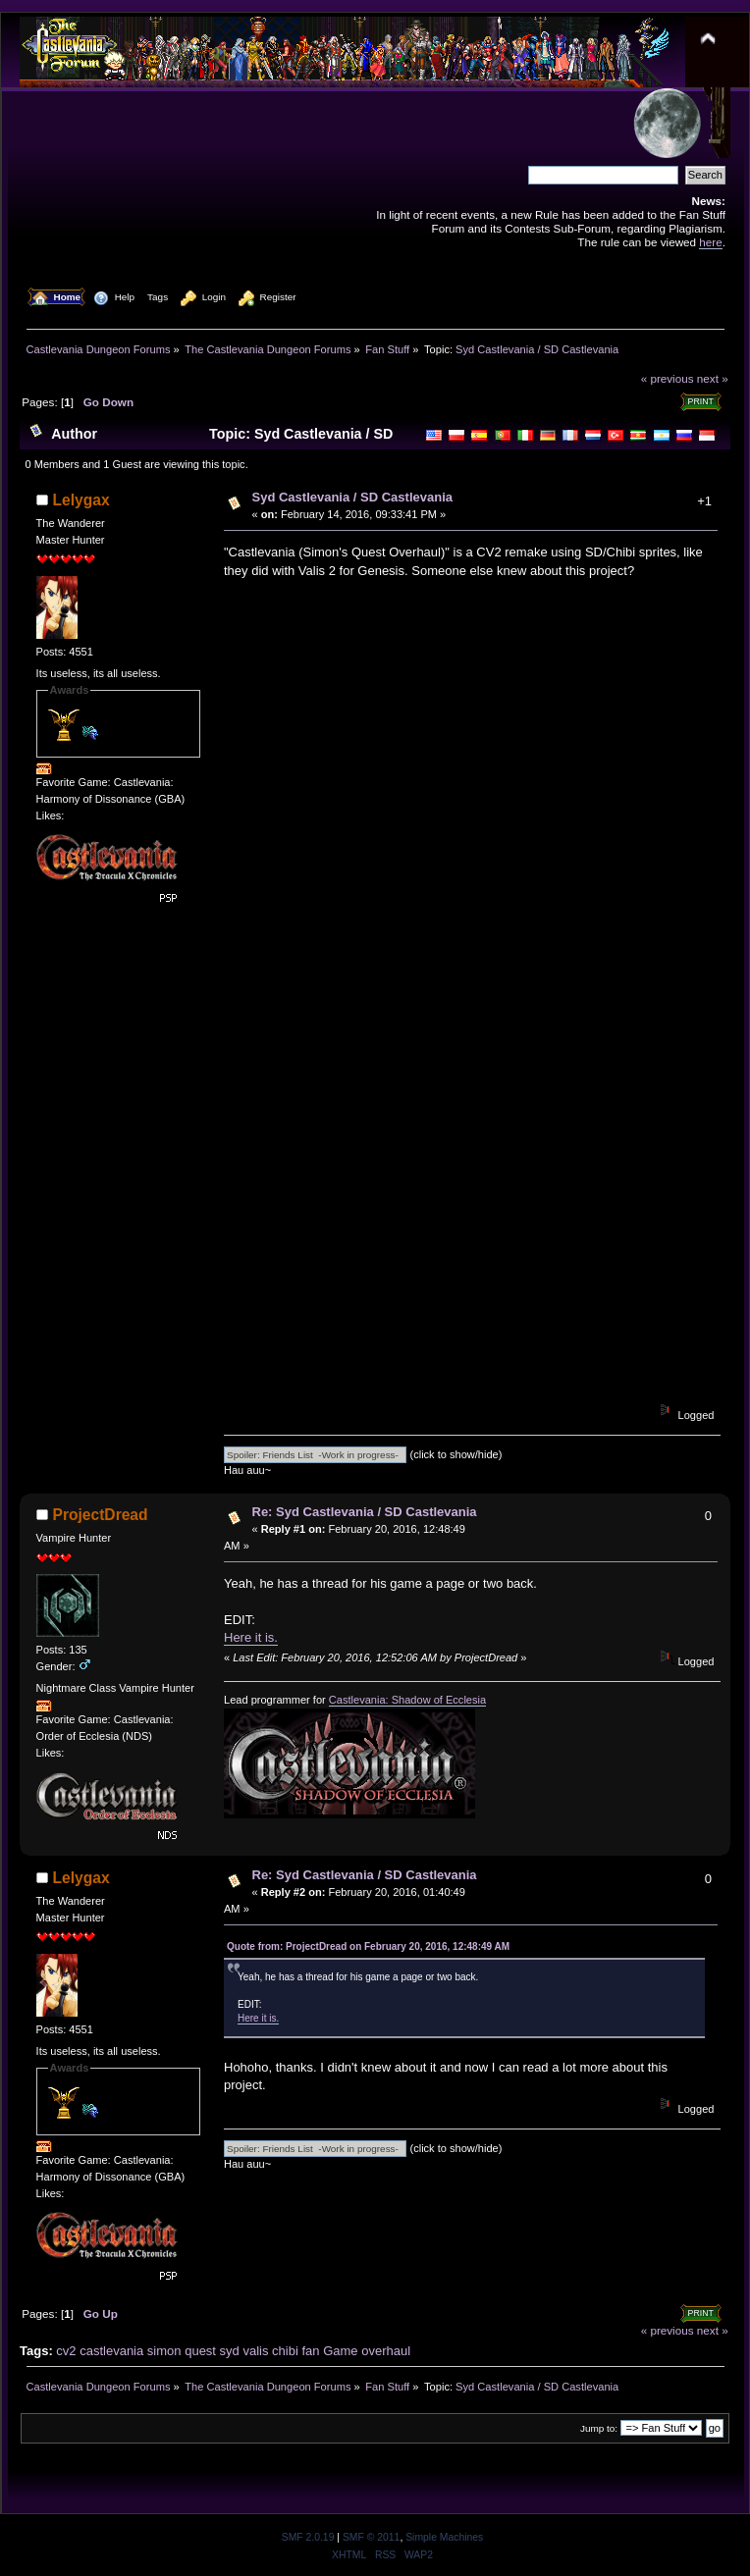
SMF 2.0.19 (308, 2537)
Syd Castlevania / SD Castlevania (352, 497)
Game (340, 2350)
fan (310, 2350)
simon (164, 2350)
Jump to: (598, 2428)
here (710, 242)
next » (712, 378)
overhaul (385, 2350)
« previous (667, 378)
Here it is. (251, 1637)
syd (230, 2350)
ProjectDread (100, 1514)
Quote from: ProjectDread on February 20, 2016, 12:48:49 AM (368, 1946)
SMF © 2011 (371, 2537)
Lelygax (81, 500)
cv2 (66, 2350)
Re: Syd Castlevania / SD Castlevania (364, 1511)
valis (255, 2350)
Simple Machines (444, 2537)
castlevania (111, 2350)
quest (200, 2350)
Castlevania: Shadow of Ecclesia (407, 1700)
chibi (285, 2350)
